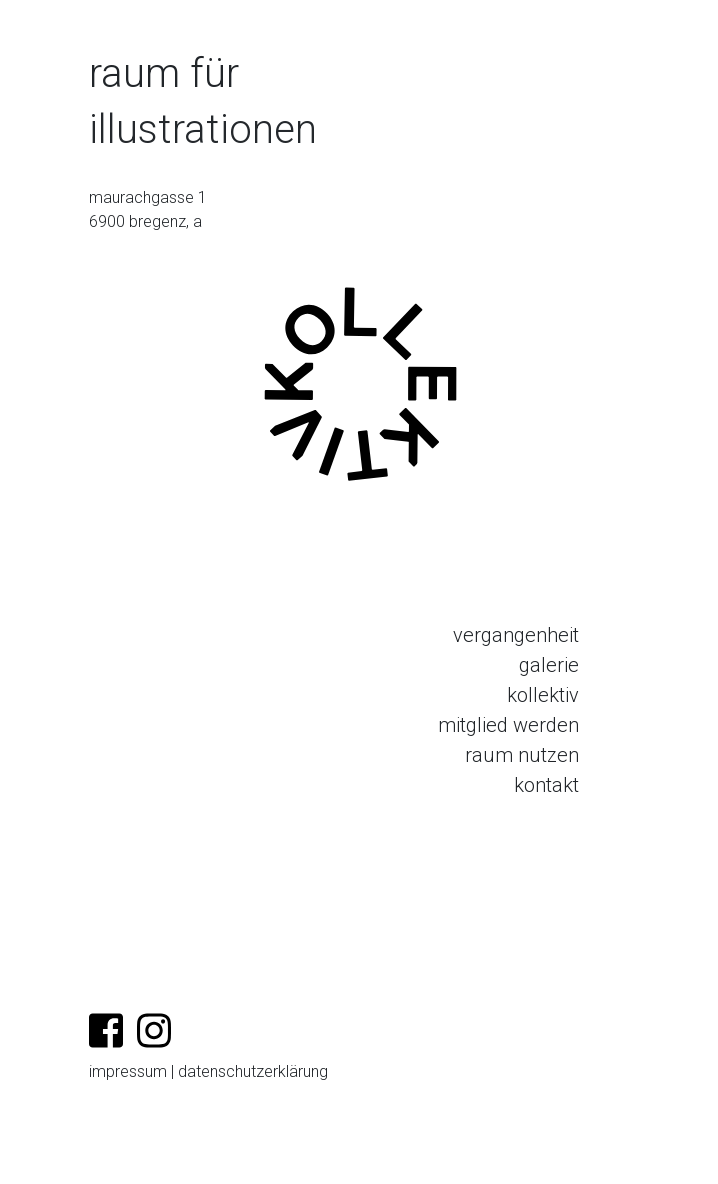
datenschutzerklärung (253, 1071)
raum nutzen (522, 755)
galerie (549, 665)
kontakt (546, 785)
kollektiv (543, 695)
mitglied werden (508, 725)
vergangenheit (516, 635)
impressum (128, 1071)
